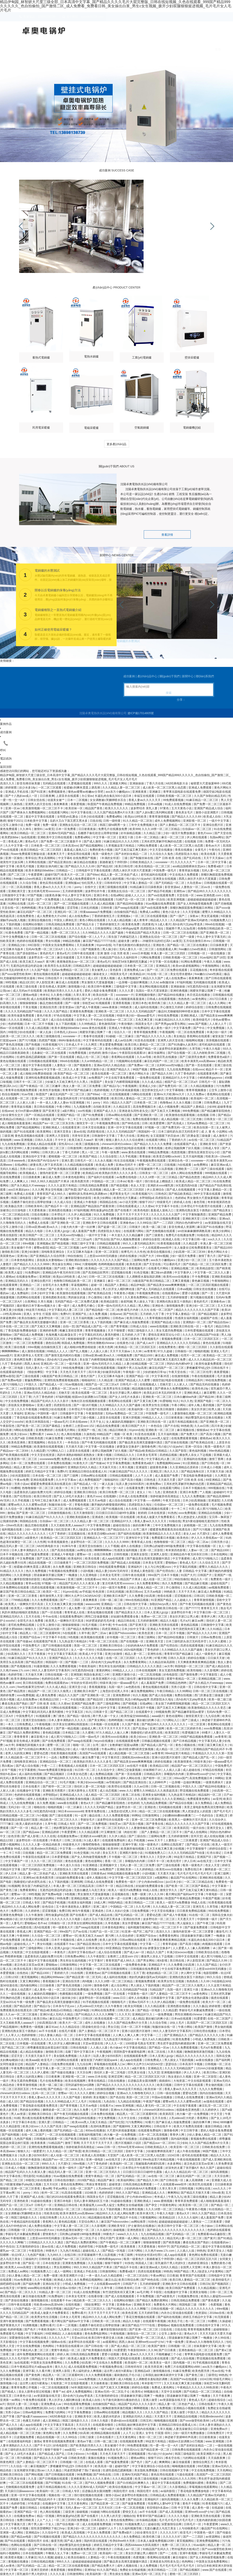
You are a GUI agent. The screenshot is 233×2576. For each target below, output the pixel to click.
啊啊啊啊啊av (11, 1351)
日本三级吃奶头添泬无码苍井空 (179, 1131)
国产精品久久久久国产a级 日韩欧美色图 (60, 2458)
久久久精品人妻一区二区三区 (121, 787)
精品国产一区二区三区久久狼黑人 (50, 1691)
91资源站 (154, 1799)
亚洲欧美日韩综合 (86, 1492)
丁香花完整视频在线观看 (139, 2317)
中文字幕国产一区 (17, 1861)
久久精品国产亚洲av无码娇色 (189, 920)
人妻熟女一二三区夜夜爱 (182, 1840)
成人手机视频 (137, 1840)
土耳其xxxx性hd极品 (70, 1235)
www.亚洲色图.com (209, 895)
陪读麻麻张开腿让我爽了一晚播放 (143, 2395)
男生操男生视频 (133, 2209)
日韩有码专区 (113, 883)
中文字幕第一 (221, 1886)
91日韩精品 (57, 1799)
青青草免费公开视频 (24, 2387)
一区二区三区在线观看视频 (150, 916)
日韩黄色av (98, 1873)
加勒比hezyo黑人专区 (163, 1604)
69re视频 (29, 1243)
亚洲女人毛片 (220, 1351)
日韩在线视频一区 (57, 1674)
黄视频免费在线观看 (203, 2138)
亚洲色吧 (124, 1707)
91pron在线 (103, 945)
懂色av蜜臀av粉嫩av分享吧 (86, 791)
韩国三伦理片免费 (103, 2138)
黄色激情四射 (108, 1023)
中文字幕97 (96, 1960)
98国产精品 (73, 1438)
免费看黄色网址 (169, 1935)
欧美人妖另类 (109, 1939)
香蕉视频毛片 (137, 1268)
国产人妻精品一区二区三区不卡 (180, 824)
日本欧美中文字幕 (36, 820)
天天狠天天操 (216, 1471)
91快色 (152, 2221)
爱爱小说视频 (191, 1293)
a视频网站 (162, 1877)
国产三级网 (71, 1475)
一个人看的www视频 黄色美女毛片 (99, 2449)
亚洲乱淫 (156, 1471)
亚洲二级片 (101, 1906)
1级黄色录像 (52, 895)
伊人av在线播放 (21, 1898)
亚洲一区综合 (194, 1446)
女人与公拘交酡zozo (158, 1566)
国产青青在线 (155, 1823)
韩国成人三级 (144, 2263)
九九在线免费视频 (179, 1069)
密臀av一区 (65, 2093)
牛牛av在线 (50, 1616)
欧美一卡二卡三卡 (68, 1488)
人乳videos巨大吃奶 (90, 2006)
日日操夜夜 (47, 1985)
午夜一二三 (49, 1765)
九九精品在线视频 (129, 2101)
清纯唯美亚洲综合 (53, 1251)
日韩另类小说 (220, 1542)
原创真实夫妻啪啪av (50, 1260)
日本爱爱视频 (60, 1857)
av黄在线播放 (205, 2060)
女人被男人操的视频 (111, 878)
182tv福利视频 (133, 1649)
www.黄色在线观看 (94, 1028)
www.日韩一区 (106, 2147)
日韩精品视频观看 (109, 1243)
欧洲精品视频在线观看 (106, 2433)
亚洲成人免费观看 (200, 787)
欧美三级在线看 (27, 986)
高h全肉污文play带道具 (187, 924)
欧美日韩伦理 (124, 866)
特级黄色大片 (72, 1844)
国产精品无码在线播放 (205, 1384)
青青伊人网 (208, 1616)
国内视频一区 (182, 2362)
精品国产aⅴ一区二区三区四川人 (192, 1765)
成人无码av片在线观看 (28, 990)
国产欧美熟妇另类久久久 (36, 1239)
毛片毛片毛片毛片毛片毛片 (195, 1873)
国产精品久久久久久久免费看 (153, 1144)
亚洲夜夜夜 (140, 791)
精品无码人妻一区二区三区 (18, 1546)
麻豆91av (52, 2026)
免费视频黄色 (57, 791)
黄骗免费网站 (33, 1380)
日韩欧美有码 (34, 1206)
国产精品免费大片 (103, 2565)
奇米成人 (160, 2196)
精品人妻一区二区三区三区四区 (124, 1189)
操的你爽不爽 (142, 1525)
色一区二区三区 (195, 2321)
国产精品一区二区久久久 (21, 2292)
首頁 (61, 49)
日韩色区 (161, 1193)
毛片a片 (185, 1620)
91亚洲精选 (90, 1865)
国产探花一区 (32, 2263)
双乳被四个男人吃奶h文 (171, 2263)
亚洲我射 (45, 1276)
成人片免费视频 (66, 2246)
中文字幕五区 (75, 1711)
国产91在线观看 (24, 1131)
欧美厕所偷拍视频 (133, 1848)
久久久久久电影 (178, 2516)
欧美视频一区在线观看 (121, 1517)
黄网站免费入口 (66, 2379)
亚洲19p (22, 1256)
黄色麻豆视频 (201, 1280)
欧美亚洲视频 (176, 899)
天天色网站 (224, 2470)
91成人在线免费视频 (178, 804)
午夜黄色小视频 (124, 1293)
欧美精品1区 (167, 2217)
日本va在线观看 (182, 2018)
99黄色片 (109, 2234)
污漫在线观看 (185, 2474)
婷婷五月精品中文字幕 (40, 1471)
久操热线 (17, 804)
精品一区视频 (46, 2516)
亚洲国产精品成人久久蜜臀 (133, 1380)
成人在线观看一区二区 (15, 1098)
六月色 (17, 1392)
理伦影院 (29, 2176)
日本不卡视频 (170, 1575)
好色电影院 (171, 1674)
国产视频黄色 (91, 949)
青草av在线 (33, 1583)
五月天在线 (33, 1616)
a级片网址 (69, 1110)
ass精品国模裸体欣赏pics (189, 866)
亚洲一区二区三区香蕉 (75, 1322)
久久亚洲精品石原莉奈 (184, 1467)
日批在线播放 (40, 1214)
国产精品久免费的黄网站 (83, 1629)
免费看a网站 (114, 816)
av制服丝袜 (167, 982)
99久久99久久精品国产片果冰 (50, 1181)
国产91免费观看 (93, 1115)
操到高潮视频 (219, 2172)
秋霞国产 (96, 1081)
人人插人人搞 (186, 2250)
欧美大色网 (106, 1347)
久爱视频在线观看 (80, 783)
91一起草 (81, 1815)
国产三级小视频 (84, 1417)
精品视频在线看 (142, 1388)
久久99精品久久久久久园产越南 (103, 932)
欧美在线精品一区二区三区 (153, 866)
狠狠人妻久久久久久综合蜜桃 (125, 1139)
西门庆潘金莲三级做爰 (196, 1135)
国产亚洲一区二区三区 (31, 1513)
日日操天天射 (216, 1658)
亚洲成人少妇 (148, 1086)
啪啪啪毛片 (119, 2002)
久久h (144, 1309)
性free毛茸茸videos (130, 2147)
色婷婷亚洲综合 (198, 2263)
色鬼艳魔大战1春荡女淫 (61, 1334)
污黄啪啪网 (89, 1264)
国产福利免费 (32, 2283)
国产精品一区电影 (149, 2010)
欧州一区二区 (50, 2192)
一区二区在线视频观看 (116, 1094)
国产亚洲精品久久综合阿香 (48, 1256)
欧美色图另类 (81, 1181)
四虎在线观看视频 (43, 1587)
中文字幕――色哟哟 (147, 1500)
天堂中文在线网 (171, 2391)
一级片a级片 (107, 2429)
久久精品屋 (106, 1380)
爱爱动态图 (41, 1753)
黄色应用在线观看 (79, 853)
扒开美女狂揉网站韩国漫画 (71, 1724)
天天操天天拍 (108, 1467)
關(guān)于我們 (143, 49)
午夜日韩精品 (166, 1691)
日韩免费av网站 (75, 1956)
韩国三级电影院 (21, 1198)
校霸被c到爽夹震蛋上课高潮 (82, 787)
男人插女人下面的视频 (145, 1985)
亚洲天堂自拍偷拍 (91, 1546)
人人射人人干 (218, 1023)
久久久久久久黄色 (99, 2478)
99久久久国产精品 (128, 2192)
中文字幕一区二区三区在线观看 (88, 1218)
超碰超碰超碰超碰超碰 (202, 899)
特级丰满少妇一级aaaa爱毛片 (136, 1015)
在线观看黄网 (9, 1285)
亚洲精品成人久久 (72, 1794)
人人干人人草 (144, 1475)
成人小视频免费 (168, 1106)
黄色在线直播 (212, 1343)
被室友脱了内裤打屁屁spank (99, 2060)
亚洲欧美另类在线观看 (164, 1624)
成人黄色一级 (43, 1989)
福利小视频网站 (10, 2553)
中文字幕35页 (160, 1376)
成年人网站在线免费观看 (187, 1173)
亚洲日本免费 (189, 1492)
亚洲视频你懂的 (145, 994)
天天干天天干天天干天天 (133, 1214)
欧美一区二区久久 (69, 1289)
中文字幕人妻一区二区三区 (54, 2068)
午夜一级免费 (111, 1152)
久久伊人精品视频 (80, 1214)
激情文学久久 (169, 1890)
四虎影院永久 (164, 1198)
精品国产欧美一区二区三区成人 (146, 2337)
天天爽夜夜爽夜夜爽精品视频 (196, 1662)
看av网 (47, 2188)
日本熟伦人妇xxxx (66, 1032)
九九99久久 (55, 2254)
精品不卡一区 (215, 1069)
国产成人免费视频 (86, 1869)
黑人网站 (144, 1305)
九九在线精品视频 (153, 2234)
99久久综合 (214, 1977)
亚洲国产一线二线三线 (116, 1119)
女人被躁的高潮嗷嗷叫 (121, 1421)
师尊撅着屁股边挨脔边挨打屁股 (131, 1218)
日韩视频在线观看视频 (43, 1061)
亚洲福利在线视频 (195, 1459)
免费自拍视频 (183, 1695)
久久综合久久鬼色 (162, 853)
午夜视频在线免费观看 (63, 1571)
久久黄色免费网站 (137, 1297)
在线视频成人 (149, 1384)
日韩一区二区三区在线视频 (181, 932)
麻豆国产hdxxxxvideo (123, 1633)
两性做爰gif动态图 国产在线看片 (111, 1210)
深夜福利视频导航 (90, 2134)
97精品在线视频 (213, 1769)
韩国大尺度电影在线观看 (124, 2358)
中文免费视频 (216, 1028)
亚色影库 (116, 970)
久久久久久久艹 (185, 862)
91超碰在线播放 (41, 2201)
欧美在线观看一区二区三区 (109, 1073)
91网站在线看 (17, 903)
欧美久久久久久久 (117, 808)
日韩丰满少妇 (95, 1948)
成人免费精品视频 (102, 1774)
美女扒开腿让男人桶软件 (126, 1392)
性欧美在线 (51, 2213)
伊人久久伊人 (193, 2072)
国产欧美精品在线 (100, 1293)
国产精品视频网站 (92, 845)
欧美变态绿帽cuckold (167, 1156)
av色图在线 (133, 1687)
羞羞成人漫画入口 (76, 849)
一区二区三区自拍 (137, 2275)
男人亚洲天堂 (93, 1459)
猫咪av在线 (59, 2341)
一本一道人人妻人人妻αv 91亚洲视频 (61, 1102)
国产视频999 (121, 2126)
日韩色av (118, 1318)
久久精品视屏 (107, 2379)
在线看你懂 (96, 2296)
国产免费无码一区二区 (174, 1086)
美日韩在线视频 (44, 1106)
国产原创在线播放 (17, 2300)
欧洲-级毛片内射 (128, 1309)
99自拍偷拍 (74, 1256)
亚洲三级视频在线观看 (113, 887)
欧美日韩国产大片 (134, 1425)
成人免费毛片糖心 (84, 1305)
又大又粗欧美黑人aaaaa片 (68, 1525)
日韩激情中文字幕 (14, 895)
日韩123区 (12, 1977)
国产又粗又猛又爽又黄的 (131, 849)
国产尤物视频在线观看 (161, 1231)
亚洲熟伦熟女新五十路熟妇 (194, 1210)
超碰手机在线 (14, 2408)
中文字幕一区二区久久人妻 (62, 1069)
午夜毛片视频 (20, 2528)
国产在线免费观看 (54, 1740)
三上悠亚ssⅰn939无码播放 (101, 1256)
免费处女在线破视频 (130, 2205)
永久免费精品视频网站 (89, 2279)
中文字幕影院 (209, 1674)
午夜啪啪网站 (211, 965)
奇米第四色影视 (176, 1550)
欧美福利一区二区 (203, 1098)
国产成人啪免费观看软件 (79, 878)
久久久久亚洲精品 (20, 1019)
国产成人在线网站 (196, 1832)
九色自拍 (109, 2101)
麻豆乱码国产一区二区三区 (35, 912)
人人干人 (100, 936)
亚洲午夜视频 (188, 2553)
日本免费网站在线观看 (15, 1587)
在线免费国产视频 (85, 858)
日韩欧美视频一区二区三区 (174, 795)
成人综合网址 (120, 1985)
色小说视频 (84, 2499)
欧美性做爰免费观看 (21, 1015)
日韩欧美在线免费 (214, 2147)
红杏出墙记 (214, 1852)
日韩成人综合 (139, 1326)
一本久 (10, 1724)
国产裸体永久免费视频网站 (29, 812)
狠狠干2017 (147, 1202)
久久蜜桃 (88, 1732)
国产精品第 (135, 2499)
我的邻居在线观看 (96, 2540)
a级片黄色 (139, 2068)
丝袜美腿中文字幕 (206, 2346)
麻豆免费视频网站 (143, 1691)
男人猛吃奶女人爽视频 (87, 2370)
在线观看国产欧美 (45, 1641)
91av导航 (27, 1094)
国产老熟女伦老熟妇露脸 (193, 1997)
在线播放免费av (27, 1276)
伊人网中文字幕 (191, 1973)
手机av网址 (60, 2188)
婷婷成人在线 (183, 1202)
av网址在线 (85, 1550)
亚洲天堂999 (13, 1148)
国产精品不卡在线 (126, 2217)
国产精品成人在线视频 (126, 1562)
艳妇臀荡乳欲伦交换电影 (75, 2545)
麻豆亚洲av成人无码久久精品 (159, 2267)
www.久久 (53, 1434)
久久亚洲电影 (23, 1575)
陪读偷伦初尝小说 (94, 2026)
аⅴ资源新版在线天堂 (218, 1222)
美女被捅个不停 (21, 1247)
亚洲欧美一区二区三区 (110, 1011)
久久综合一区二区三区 (76, 1678)
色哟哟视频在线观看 (111, 1264)
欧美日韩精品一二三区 (140, 1902)
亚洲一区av (13, 808)
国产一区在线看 (52, 1612)
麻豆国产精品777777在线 (100, 941)
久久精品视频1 (208, 2288)
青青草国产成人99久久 (52, 1193)
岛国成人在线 (92, 1289)
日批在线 (95, 820)
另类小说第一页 (181, 1687)
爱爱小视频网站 (10, 1844)
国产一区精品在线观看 (40, 1115)
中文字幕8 (64, 858)
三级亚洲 (7, 1135)
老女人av (189, 1533)
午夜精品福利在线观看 (26, 2221)
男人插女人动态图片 (19, 1989)
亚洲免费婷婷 (44, 1430)
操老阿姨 (126, 1301)
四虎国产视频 (48, 1040)
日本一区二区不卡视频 (39, 1023)
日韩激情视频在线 (60, 1513)
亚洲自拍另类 (49, 1007)
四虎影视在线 (71, 999)
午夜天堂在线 (177, 1372)
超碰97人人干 (108, 2528)
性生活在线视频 (124, 1160)
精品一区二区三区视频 (65, 1247)
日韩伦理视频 (53, 2308)
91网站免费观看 (191, 961)
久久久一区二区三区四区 (47, 1861)
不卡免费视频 (201, 1276)
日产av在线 (80, 1931)
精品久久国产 (156, 1952)
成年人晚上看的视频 (201, 1405)
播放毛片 (222, 1931)
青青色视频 (155, 1148)
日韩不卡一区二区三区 (28, 1081)
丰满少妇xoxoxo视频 (91, 1782)
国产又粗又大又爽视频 (166, 1110)
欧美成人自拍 (212, 816)
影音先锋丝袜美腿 (29, 783)
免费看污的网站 (70, 1757)
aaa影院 (69, 2449)
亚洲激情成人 (43, 2267)
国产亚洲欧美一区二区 (215, 932)
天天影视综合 (9, 2341)
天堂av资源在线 (93, 2043)
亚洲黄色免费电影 (12, 1915)
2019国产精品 (86, 2180)
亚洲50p (39, 1359)
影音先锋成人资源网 (53, 986)
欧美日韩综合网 (129, 2279)
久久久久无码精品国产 (142, 1011)
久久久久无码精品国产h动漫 (24, 1011)
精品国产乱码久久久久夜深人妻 (80, 1583)
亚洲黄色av (92, 1973)
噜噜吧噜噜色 (92, 1844)
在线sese (8, 1110)
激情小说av (109, 1052)
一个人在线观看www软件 (155, 1247)
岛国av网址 (217, 837)
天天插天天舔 (75, 1446)
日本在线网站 (219, 1554)
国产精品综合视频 (181, 1803)
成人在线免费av (79, 916)
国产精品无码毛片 (57, 1649)
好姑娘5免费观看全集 (125, 1616)
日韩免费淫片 (216, 2433)
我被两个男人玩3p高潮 (181, 928)
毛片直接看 (224, 1376)
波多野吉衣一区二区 (41, 957)
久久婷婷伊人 (211, 2109)
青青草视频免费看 (146, 1032)
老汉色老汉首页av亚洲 (29, 1964)
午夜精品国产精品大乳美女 (143, 932)
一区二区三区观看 (50, 787)
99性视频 (11, 982)
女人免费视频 (149, 2565)
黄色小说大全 (171, 912)
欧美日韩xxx (134, 1591)
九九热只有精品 (70, 2250)
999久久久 (101, 783)
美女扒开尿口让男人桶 (184, 1616)
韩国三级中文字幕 (83, 1243)
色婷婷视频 (15, 1023)
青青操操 (145, 1156)
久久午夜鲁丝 (114, 2006)
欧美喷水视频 (14, 2557)
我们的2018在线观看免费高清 (53, 1968)
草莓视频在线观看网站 (204, 2487)
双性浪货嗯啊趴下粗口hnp (48, 2528)
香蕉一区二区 (114, 1861)
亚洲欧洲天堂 (17, 891)
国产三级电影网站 (109, 1703)
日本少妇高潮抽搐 (195, 1500)
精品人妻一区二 (135, 1653)
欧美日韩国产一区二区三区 (37, 1235)
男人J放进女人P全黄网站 (89, 1529)
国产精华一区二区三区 (158, 1778)
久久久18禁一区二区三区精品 (161, 829)
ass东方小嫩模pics (118, 791)
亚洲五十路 (126, 837)
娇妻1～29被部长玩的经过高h (151, 941)
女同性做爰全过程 (12, 2064)
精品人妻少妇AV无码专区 (112, 1571)
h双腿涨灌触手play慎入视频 (23, 2184)
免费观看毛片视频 (12, 2333)
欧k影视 (162, 1960)
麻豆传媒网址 (157, 1052)
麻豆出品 (55, 2018)
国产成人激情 (93, 841)
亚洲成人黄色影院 (143, 1571)
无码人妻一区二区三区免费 (137, 1865)
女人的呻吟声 (158, 1782)
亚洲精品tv (33, 2532)
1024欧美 (23, 999)
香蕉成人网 (15, 841)
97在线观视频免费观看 (95, 1098)
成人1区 (93, 978)
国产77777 (192, 1608)
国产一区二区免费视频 (93, 1823)
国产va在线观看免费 (161, 895)
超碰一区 (97, 1285)
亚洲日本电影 (63, 2201)
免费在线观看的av (57, 1682)
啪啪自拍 (40, 1807)
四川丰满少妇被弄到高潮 (104, 1372)
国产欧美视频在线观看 (63, 1168)
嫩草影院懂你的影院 (78, 1198)
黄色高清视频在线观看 (30, 1135)
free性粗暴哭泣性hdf (31, 1687)
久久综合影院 (109, 1156)
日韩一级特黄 (112, 820)
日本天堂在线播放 (94, 1127)
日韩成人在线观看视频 (162, 999)
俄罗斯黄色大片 (10, 2325)
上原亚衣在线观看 (68, 795)
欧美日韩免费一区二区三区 (117, 1492)
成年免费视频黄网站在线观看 (36, 2354)
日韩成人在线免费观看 (99, 1881)
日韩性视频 (121, 1554)
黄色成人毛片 (188, 1562)
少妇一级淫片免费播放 (39, 1529)
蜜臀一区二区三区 (150, 1164)
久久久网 (38, 1189)
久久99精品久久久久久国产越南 (120, 1405)
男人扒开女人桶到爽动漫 (118, 1289)
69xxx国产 (181, 1778)
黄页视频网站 (37, 1442)
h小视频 (42, 1815)
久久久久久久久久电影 (89, 1658)
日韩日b (205, 2283)
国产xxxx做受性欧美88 (17, 974)
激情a (11, 1513)
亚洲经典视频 (179, 990)
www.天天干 (156, 1840)
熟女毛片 (226, 1608)
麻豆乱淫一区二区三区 (214, 2105)
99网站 (35, 1152)
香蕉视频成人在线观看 (73, 1765)
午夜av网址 (109, 1749)
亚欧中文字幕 (135, 2151)
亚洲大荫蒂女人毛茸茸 (29, 1355)
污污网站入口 (55, 1450)
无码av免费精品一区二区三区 (70, 970)
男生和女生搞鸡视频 (112, 1666)
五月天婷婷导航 (149, 2312)
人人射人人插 (26, 1102)
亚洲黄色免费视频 (82, 1011)
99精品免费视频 (135, 804)
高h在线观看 (42, 1927)
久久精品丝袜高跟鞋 (162, 1662)
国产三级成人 (191, 1720)
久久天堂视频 (191, 912)
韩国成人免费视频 (73, 1343)
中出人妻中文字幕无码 (77, 895)
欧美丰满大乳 (146, 2213)
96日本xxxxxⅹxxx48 (71, 1811)
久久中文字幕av (66, 1479)
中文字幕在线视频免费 (35, 2341)
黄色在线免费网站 (73, 2184)
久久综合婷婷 (125, 1935)
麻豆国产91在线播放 (210, 1227)
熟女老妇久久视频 (180, 2076)
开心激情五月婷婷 (172, 1007)
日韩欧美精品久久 (142, 862)
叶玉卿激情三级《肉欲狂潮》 (120, 1832)
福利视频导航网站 (140, 1927)
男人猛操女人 (186, 1923)
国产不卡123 (42, 2445)
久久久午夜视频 (27, 1409)
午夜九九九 (175, 2196)
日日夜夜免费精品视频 (192, 1910)
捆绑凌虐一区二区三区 (57, 2109)
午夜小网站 (64, 1106)
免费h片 (65, 1314)
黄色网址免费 (52, 2433)
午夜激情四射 (95, 1413)
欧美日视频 (164, 2084)
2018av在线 (217, 2312)
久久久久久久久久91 (73, 2217)
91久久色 (187, 1401)
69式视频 (204, 2466)
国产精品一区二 (221, 2205)
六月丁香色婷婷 (185, 1073)
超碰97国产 (52, 874)
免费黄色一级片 (221, 1579)
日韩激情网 (75, 1148)
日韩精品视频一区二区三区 (18, 1815)
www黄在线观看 (68, 1803)
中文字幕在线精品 (135, 2047)
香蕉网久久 (50, 2221)
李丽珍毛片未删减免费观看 (197, 2010)
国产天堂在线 (223, 833)
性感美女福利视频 (187, 1318)
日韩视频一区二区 (180, 2346)
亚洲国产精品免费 (220, 1214)
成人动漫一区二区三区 (158, 1579)
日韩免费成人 (213, 1102)
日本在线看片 (32, 1786)
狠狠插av (203, 1430)
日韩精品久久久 (124, 1454)
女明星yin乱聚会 (68, 816)
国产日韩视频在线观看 (57, 1645)
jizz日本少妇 (174, 1881)
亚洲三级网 (75, 1579)
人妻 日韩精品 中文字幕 (192, 1571)
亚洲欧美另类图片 (55, 1790)
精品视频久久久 (132, 2412)
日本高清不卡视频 (143, 1707)
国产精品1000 (223, 1247)
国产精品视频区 (208, 1314)
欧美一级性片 (114, 1297)
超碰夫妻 (124, 941)
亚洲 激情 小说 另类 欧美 (113, 953)
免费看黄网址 (29, 1890)
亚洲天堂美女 (63, 1131)
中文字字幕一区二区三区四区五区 (131, 1877)
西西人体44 (31, 1363)
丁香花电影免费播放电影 (21, 1330)
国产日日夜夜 (168, 2350)
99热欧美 (126, 1007)
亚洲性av (179, 891)
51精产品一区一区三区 (131, 899)
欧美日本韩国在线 (38, 1421)
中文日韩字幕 (190, 2130)
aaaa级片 (6, 1355)
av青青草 (150, 1351)
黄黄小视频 (104, 1454)
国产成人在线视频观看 (181, 1189)
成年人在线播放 (131, 1546)
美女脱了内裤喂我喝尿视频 (122, 1081)
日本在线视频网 (146, 1670)
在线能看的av (171, 1293)
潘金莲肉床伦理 (67, 1098)
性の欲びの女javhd (138, 878)
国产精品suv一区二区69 (159, 2143)
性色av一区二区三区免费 (109, 2499)
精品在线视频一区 (40, 1562)
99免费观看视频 (173, 800)
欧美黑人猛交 (14, 1272)
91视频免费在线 (188, 2296)
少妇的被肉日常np (155, 1372)
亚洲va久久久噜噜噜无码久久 (136, 2093)
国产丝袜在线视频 (177, 1442)
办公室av (87, 795)
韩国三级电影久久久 (141, 1330)
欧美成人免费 (105, 1164)
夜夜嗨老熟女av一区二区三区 (76, 961)
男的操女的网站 (44, 1898)
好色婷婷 (94, 1052)
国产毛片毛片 (223, 1811)
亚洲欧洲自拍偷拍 (77, 1260)
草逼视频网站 (80, 1285)
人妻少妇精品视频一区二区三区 (45, 1148)
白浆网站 (30, 1301)
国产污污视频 (28, 1040)
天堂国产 (113, 2155)
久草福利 (17, 1413)
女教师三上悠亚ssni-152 (79, 1425)
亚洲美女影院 (140, 1554)
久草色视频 (112, 1923)
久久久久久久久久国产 (166, 1214)
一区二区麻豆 (125, 1036)
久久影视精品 (178, 2487)
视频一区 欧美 (123, 1434)
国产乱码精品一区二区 (130, 1915)
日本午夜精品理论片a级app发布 (32, 2366)
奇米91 (44, 994)
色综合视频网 (11, 1094)
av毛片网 (143, 2292)
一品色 (53, 1757)
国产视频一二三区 (77, 1662)
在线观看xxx (92, 1579)
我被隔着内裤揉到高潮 (150, 2163)
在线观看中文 (145, 1711)
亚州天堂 (196, 1836)
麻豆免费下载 (91, 1757)
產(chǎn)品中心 (111, 49)
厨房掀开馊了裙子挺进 (19, 899)
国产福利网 (223, 2060)
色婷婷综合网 (50, 1678)
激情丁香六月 (207, 1256)
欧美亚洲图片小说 (105, 1678)
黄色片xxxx (205, 833)
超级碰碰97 (58, 1467)
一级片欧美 (74, 1363)
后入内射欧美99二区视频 (209, 1052)
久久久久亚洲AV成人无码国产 (88, 2487)
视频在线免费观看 (183, 2325)
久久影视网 (212, 1670)
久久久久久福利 (188, 2217)
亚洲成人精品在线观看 (42, 1144)
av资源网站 (103, 1318)
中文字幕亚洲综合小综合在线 (151, 2466)
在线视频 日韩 (194, 841)
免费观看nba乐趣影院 (212, 2234)
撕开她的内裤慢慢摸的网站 (109, 1504)
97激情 (21, 2288)
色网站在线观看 (21, 2545)
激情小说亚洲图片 (207, 812)
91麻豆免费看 (63, 1417)
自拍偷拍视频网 (105, 2089)
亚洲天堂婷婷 (40, 2569)
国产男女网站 (146, 1960)
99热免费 (63, 1898)
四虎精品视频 (169, 1454)
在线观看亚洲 (71, 1127)
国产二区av (99, 1633)
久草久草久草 (82, 994)
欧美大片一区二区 (73, 874)
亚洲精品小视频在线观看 (189, 2408)
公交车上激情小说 (12, 824)
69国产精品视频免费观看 (196, 1736)
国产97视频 (52, 2482)
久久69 (205, 1981)
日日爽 (197, 1102)
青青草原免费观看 (187, 2201)
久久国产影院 (178, 1450)
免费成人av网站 (150, 912)
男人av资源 (19, 2114)
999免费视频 (191, 1110)
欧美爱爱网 (157, 1123)
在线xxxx (198, 1069)
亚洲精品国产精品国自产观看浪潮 (93, 1206)
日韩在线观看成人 (128, 1206)
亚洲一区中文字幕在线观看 (125, 1127)
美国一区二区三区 (86, 1645)
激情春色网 (149, 1446)
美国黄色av (8, 1256)
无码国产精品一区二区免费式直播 (77, 1301)
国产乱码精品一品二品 (69, 2130)
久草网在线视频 (36, 862)
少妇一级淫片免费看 (183, 1256)
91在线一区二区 (157, 974)
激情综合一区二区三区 (142, 2333)
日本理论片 (59, 1214)
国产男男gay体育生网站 (171, 1023)
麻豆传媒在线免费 (35, 2296)
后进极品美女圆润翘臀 (142, 2080)
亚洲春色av (127, 1222)
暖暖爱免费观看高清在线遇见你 (51, 1484)
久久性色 (140, 1251)
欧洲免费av (154, 1484)
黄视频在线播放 (18, 2561)
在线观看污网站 (59, 812)
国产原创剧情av (27, 953)
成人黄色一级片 (161, 1028)
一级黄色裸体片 (213, 1782)
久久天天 (124, 2014)
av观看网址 (109, 2341)
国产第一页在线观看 (61, 1057)
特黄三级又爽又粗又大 (131, 1359)
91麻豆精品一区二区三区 (202, 800)
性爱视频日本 (191, 1732)
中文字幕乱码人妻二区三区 (66, 1309)
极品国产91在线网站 (184, 1877)
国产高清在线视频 (63, 1550)
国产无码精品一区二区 (170, 883)
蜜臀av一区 (84, 1554)
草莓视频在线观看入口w (110, 2064)
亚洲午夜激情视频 (12, 2321)
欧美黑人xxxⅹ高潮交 (18, 2267)
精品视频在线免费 (100, 2217)
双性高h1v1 (66, 1144)
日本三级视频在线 (89, 2408)
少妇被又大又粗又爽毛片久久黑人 (67, 1081)
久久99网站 (183, 1691)
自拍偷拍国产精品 (126, 912)
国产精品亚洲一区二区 (155, 2449)
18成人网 (100, 1902)
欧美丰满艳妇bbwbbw (40, 870)
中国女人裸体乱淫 (66, 920)
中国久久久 (190, 1786)
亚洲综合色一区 (178, 1160)
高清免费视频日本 (145, 1106)
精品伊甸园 (138, 1285)
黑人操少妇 (110, 949)
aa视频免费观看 (219, 1587)
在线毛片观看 (68, 2031)
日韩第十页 (101, 1711)
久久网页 (91, 1044)
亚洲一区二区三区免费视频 (149, 1819)
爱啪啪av (171, 1562)
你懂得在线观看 (110, 1168)
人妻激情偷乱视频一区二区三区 (192, 1413)
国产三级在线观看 (213, 1168)
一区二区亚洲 (197, 1724)
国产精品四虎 (23, 2006)
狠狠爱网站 (75, 2569)
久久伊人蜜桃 (218, 1641)
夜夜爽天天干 (56, 853)
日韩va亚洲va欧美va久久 (42, 1227)
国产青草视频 (119, 1326)
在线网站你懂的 (33, 924)
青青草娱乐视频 (189, 870)
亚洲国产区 (204, 1857)
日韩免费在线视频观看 (99, 899)
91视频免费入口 (221, 920)
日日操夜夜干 (63, 1562)
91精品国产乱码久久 (156, 2549)
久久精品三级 (152, 833)
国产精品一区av (159, 2047)
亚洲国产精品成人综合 (209, 808)
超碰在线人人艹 (24, 1944)
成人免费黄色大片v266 (52, 916)
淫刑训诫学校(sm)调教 (80, 2084)
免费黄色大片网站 (166, 2304)
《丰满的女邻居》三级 (113, 858)
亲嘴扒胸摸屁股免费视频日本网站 (192, 907)
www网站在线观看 (40, 2288)
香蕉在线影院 (9, 1235)
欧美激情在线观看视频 (181, 1115)
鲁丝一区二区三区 (151, 2437)
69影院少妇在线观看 (21, 1032)
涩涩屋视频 (49, 1910)
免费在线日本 (194, 1869)
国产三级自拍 (137, 1836)
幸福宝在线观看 (144, 795)
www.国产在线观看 (214, 2569)
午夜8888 (23, 1935)
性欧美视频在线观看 (64, 1753)
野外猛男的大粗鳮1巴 (186, 2549)
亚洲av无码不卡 (126, 1164)
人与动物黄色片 (189, 2528)
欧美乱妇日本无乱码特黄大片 (163, 1392)
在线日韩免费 (103, 1554)
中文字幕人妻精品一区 (139, 883)
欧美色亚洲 (134, 1264)
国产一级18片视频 (85, 1405)
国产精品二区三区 (122, 1711)
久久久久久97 (169, 2532)
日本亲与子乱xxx (64, 2006)
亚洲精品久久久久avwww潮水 (118, 1247)
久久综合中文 (107, 1769)
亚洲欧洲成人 (190, 1015)
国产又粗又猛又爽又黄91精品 (199, 1890)
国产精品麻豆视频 (197, 1583)
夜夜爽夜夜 (61, 804)
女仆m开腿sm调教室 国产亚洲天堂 (38, 1110)
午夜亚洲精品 (23, 2018)
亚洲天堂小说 (78, 1687)
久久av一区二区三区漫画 (21, 2014)
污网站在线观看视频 (64, 1707)
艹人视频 (205, 1492)
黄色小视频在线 (185, 1745)
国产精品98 (207, 1396)
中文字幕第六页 (15, 2524)
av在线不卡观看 (137, 1765)
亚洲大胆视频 (132, 1417)
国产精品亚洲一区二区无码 (84, 1977)
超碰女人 (60, 2557)
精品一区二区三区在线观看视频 (160, 1811)
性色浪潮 (99, 1591)
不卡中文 (61, 1139)
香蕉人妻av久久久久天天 (144, 800)
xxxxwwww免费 (50, 1459)
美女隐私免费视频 (66, 2055)
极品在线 (95, 1815)
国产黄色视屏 (211, 2300)
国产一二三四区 (163, 1222)
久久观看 (140, 1799)
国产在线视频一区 (132, 1641)
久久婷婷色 (32, 1910)
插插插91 (183, 1409)
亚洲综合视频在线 (40, 920)
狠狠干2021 (15, 820)
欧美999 (134, 829)
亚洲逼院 (142, 1467)
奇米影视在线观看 (221, 970)
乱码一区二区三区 (40, 903)
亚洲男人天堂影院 (58, 1135)
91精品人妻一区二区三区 (55, 2292)
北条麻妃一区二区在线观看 (49, 1052)
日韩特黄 (107, 907)
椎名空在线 (173, 2458)
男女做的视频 (223, 2026)
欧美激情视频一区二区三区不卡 (43, 808)
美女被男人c (99, 970)
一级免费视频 (94, 1993)
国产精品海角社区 (193, 1471)
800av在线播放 (95, 2130)
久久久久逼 (57, 2574)
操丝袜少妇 (69, 1997)
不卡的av (96, 1019)
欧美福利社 (75, 1558)
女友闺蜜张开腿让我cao (29, 2470)
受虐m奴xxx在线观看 (125, 2420)
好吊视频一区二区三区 (122, 1637)
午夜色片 (56, 1840)
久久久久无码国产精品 (99, 1807)
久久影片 (85, 2055)
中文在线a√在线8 (65, 2288)
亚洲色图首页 (136, 2230)
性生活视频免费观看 (167, 1218)
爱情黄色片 (50, 2234)
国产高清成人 (176, 1123)
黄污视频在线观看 (202, 1297)
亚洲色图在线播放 (177, 1098)
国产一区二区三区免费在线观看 (167, 970)
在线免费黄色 (26, 916)
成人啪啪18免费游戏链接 (36, 1073)
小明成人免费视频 (204, 2039)
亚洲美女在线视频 (165, 878)
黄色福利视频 (198, 1450)
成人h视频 (124, 2379)
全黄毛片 (201, 849)
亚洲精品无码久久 (17, 1280)
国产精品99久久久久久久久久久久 (210, 891)
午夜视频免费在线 (108, 1123)
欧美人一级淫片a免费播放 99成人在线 (133, 1890)
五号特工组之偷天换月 (46, 1500)
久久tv (154, 982)
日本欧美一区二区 (146, 1102)
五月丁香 (25, 1396)
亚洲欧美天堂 (155, 1641)
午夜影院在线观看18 (132, 1052)
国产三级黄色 (155, 1235)
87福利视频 (184, 982)
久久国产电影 (40, 970)
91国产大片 (147, 1256)
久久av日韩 (202, 1425)
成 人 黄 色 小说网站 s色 (217, 1131)
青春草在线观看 (93, 1036)
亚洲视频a (124, 916)
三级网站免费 (140, 1260)
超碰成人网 (89, 1728)
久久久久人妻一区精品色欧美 (42, 1844)
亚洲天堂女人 (216, 1828)
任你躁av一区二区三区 (197, 829)
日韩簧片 (135, 1227)
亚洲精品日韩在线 (66, 2205)
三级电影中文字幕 (125, 986)
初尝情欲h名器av (158, 2507)
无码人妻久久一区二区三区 (137, 949)
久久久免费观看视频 (45, 1600)
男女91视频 (53, 941)
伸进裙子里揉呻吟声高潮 (181, 2437)
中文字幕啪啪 (175, 1090)
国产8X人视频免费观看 (126, 1239)
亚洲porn (37, 1069)
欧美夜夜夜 (39, 2143)
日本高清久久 (100, 2520)
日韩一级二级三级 (112, 1600)
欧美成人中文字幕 (75, 1077)
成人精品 (138, 2018)
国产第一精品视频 (37, 932)
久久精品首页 (122, 1106)
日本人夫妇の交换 (118, 1910)
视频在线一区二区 (60, 2495)
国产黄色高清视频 (12, 1044)
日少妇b (182, 2143)
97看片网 (160, 1658)
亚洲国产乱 (80, 1314)
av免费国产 (96, 1077)
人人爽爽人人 (20, 1181)
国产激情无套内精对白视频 (63, 1355)
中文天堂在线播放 (161, 849)
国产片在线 (172, 1425)
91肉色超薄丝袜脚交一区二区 (75, 2230)
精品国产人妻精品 (193, 1106)
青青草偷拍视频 (18, 1069)
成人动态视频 (109, 1790)
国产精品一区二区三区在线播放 (188, 945)
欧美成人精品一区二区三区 (194, 1181)
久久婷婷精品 (145, 1869)
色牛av (42, 1923)
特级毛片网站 (222, 2379)
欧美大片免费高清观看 (189, 2126)
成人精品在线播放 (32, 2051)
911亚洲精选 (191, 1463)
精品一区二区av (199, 1542)
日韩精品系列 (82, 965)
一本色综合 (155, 1425)
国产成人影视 (30, 1836)
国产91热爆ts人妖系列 (183, 1044)
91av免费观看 (23, 2279)
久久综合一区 (14, 1508)
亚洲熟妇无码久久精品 (83, 1467)
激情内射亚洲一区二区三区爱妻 (60, 1173)
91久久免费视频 (104, 1214)
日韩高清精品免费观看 (60, 924)
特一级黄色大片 (63, 1927)
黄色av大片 (213, 845)
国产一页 (208, 1293)
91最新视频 (41, 1666)
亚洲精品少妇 (17, 945)
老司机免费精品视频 (21, 1624)
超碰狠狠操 (221, 2329)
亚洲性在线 (155, 1653)
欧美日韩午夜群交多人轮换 (106, 2337)
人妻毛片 (17, 1923)
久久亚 (33, 2478)
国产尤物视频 (223, 903)
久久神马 (26, 829)
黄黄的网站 (103, 1670)
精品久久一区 (200, 1579)
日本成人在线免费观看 (134, 1496)
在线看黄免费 (135, 1488)
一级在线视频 (17, 1993)
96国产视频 (140, 1069)
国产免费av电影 (12, 1380)
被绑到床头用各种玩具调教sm (88, 1193)
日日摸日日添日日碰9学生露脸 (116, 1513)
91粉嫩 (130, 1720)
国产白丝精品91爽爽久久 (34, 1749)
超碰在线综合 (122, 1525)
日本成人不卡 (75, 1044)
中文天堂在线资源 (43, 1454)
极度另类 (57, 2540)
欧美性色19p (200, 1388)
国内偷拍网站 (29, 1985)
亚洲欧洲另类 (53, 878)
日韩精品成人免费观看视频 (168, 2495)
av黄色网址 (200, 999)
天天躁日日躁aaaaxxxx (20, 2491)
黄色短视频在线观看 (46, 974)
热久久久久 (171, 1471)
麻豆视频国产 (39, 2466)
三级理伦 (211, 2375)
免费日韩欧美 (26, 2520)
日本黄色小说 (23, 2395)
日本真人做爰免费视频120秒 (156, 2540)
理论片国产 (107, 2238)
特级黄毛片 (164, 1202)
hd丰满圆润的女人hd (85, 2387)
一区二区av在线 (91, 1388)
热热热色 (184, 999)
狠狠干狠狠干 (114, 2263)
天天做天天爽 (34, 1674)
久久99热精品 (87, 1023)
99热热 (16, 1649)
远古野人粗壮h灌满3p (118, 2370)
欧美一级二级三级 (155, 1227)
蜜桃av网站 (138, 2458)
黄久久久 (60, 2366)
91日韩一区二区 (85, 1769)
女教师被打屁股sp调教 (124, 1745)
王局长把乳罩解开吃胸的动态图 (162, 841)
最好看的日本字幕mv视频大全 (36, 1305)
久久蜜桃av (7, 1276)
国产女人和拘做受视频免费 (195, 903)
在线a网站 (117, 895)
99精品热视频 (72, 941)
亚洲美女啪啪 (199, 2292)
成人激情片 (220, 1135)
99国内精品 (116, 1902)
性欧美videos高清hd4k (49, 2304)
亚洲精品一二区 (30, 1285)
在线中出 (82, 1019)
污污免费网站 (134, 2122)
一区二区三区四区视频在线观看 (208, 1285)
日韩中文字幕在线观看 (189, 2084)
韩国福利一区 (147, 1131)
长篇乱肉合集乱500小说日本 (113, 795)
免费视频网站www (168, 1463)
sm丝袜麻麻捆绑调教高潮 (194, 1231)
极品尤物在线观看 (52, 1003)
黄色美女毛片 (185, 812)
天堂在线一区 (186, 895)
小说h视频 (87, 1571)
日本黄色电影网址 (74, 1177)
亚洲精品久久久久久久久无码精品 (179, 1343)
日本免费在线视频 (60, 1463)
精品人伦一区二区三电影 (93, 1057)
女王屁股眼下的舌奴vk (165, 1135)
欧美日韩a (41, 2018)
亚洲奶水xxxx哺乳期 (160, 1185)
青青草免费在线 (95, 1811)
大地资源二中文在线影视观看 (30, 1952)
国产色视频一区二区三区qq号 (73, 1239)
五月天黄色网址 (126, 2437)
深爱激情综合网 (19, 2337)
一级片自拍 (197, 1828)
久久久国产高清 (51, 2126)
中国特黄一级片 (48, 1413)
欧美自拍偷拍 (27, 1318)
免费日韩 (17, 1910)
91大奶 (96, 1852)
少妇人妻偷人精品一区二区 (146, 1587)
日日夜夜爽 (47, 795)
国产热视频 (33, 1044)
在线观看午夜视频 (155, 2321)
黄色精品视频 (190, 1624)
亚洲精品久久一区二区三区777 (57, 1048)
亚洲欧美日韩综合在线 (125, 2383)
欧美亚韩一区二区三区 (23, 1459)
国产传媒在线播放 (63, 2072)
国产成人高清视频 (90, 1189)
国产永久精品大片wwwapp (28, 1185)
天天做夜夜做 (99, 2383)
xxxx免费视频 (187, 1513)
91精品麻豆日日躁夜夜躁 (146, 887)
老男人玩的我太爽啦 (18, 1753)
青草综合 (31, 858)
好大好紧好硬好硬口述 (35, 1919)
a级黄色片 (32, 1537)
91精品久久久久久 (12, 1571)
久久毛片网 (145, 1658)
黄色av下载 (85, 2441)
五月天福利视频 (193, 1156)
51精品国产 (224, 1139)
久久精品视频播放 (202, 1086)
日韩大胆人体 (51, 1152)
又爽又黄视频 (181, 1280)
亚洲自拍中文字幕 (35, 1156)
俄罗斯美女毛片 (120, 1193)
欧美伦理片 (174, 1861)
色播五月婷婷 (32, 2420)
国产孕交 (151, 2205)
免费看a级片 (216, 866)
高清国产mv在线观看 (93, 1753)
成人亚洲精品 (52, 2420)
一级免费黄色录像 (135, 1964)
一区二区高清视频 (20, 887)
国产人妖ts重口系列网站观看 (155, 812)
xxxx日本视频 (140, 953)
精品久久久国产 (153, 978)
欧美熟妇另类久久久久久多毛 (63, 990)
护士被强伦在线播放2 (142, 2225)
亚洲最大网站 (119, 783)
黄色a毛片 (32, 841)
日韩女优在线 (37, 800)
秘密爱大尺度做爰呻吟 (206, 783)
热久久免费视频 (36, 1571)
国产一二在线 (169, 2553)
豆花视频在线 (199, 970)
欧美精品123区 (50, 1699)
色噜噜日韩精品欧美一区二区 (73, 1280)
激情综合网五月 (203, 2462)
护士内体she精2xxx (151, 1881)
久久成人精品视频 (103, 903)
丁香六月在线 (155, 783)
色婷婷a (180, 1198)
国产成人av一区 (134, 1952)
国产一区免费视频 (48, 899)
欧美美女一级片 (160, 2362)
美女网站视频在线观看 (154, 986)
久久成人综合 (63, 1202)
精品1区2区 (27, 982)
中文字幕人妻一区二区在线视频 (94, 1015)
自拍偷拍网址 (89, 1168)
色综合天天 (55, 1442)
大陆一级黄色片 (149, 1844)
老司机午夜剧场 (30, 2159)
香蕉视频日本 (52, 1981)
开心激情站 (95, 1297)
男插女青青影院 (96, 2184)
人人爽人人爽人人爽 (126, 2035)
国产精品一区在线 (199, 1844)
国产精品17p (112, 1086)
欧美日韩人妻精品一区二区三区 (145, 1044)
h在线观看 (185, 1164)
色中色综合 (7, 2246)
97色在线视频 (63, 1015)
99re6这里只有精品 (178, 1753)
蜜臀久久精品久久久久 (214, 1566)
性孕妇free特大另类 (123, 2540)
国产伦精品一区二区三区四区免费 (205, 1264)
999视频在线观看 (216, 1173)
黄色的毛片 (47, 953)
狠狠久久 (31, 1629)
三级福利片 (30, 2259)
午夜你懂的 (126, 1023)
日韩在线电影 (79, 2047)
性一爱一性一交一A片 (110, 1488)
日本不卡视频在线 (195, 1488)
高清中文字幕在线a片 (82, 1952)
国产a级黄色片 (166, 2296)
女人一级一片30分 (83, 1649)
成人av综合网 (124, 1040)
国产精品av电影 (21, 2536)
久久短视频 (95, 2263)
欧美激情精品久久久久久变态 (162, 1533)
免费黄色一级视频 (32, 2026)
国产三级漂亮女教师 (192, 1057)
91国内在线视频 (144, 2429)
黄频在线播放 (97, 2458)
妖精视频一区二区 (91, 1048)
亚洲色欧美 (170, 1492)
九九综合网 (91, 1119)
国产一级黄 (187, 936)
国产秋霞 (70, 1189)
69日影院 (34, 945)
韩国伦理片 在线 (124, 2491)
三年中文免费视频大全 (143, 824)
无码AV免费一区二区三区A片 (45, 949)
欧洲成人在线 (171, 1239)
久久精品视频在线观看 (79, 1164)
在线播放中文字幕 (29, 1790)
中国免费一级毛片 (165, 870)
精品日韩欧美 (118, 1430)
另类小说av (27, 1168)
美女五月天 (110, 1852)
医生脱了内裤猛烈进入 (123, 936)
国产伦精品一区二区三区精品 (203, 2391)
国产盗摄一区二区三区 (49, 1198)
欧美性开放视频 (50, 1090)
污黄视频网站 (148, 2217)
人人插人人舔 (172, 1769)
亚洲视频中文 (109, 1865)
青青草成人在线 (141, 1542)
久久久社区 (119, 1409)
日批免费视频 (140, 1910)
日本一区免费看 (66, 829)
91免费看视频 (78, 1052)
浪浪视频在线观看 (218, 1040)
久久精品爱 (190, 1243)
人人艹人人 (44, 2520)
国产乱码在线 (192, 858)
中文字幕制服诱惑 (195, 1214)
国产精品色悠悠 (190, 1177)
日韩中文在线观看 (187, 1956)
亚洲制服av (72, 883)
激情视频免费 (175, 1305)
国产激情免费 (189, 1674)
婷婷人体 (63, 2354)
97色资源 (34, 2503)
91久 (176, 1401)
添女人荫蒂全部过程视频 (34, 2391)
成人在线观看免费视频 (46, 999)
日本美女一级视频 (39, 1119)
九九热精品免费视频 (154, 1803)
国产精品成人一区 (52, 1384)
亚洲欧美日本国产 (115, 1595)
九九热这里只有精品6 (73, 1641)
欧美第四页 (173, 1732)
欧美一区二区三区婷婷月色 (184, 1728)
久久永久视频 (182, 1102)
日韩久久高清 (44, 1139)
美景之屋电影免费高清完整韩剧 (205, 1807)
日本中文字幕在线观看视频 (120, 1944)
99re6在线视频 (214, 924)
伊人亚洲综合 (156, 1189)
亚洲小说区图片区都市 (167, 1757)
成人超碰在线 (192, 1769)
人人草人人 (12, 2035)
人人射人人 (181, 1384)
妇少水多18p (28, 787)
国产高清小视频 (210, 1434)
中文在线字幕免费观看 (120, 1077)
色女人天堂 (138, 1185)
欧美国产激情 (204, 2026)
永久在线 (132, 1508)
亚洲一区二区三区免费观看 (215, 2043)
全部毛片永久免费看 (56, 1285)
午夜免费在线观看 (23, 2068)
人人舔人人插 (99, 1351)
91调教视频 (30, 2325)
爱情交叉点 (130, 2511)
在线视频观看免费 (128, 1740)
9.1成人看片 (163, 924)
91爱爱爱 (200, 2018)
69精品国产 (104, 1434)
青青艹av (59, 2391)
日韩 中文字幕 (180, 2507)
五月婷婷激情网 (72, 891)
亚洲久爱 (67, 1160)
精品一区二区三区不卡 (168, 1927)
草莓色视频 (82, 1504)
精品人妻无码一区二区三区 (32, 1467)
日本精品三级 (71, 1732)
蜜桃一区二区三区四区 (193, 1347)
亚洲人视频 (108, 978)
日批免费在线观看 (63, 2064)
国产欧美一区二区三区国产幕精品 (39, 1425)
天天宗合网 (84, 2072)
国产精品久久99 (162, 1073)
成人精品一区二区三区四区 (174, 1749)
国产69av (93, 874)
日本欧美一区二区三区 (46, 845)
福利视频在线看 (12, 1529)
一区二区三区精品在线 (15, 1214)
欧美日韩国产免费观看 (181, 2288)
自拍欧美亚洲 (102, 1106)
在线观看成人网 (167, 949)
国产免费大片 (190, 1434)
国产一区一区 (20, 1828)
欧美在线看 (208, 853)
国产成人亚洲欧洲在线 (217, 2159)
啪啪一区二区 (82, 1745)
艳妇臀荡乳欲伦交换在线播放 (204, 1417)
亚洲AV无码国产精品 (62, 833)
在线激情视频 (181, 1376)
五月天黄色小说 (182, 808)
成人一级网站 (16, 1799)
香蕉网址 (203, 2118)
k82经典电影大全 (177, 783)
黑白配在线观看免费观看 (38, 2118)
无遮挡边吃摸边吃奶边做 (26, 965)
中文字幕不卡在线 (167, 1206)
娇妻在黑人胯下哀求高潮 (46, 1164)
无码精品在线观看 (55, 783)
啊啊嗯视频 (141, 2408)
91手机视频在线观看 (96, 2002)
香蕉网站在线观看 (199, 1036)
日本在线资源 (157, 1513)
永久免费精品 (204, 1803)
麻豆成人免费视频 (167, 1355)
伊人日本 (190, 1861)
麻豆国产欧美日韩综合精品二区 (20, 1591)
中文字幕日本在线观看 (34, 1707)
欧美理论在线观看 (120, 1786)
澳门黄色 (59, 1716)
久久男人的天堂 (111, 2516)
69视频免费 (125, 1355)
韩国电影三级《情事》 (194, 2304)
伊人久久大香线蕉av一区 (207, 1537)
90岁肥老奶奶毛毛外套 (101, 1620)
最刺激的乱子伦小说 (127, 2375)
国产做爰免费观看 (38, 1554)
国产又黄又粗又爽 (146, 1401)
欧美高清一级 (104, 2466)
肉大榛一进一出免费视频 (193, 2114)
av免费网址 (201, 1164)
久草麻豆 (31, 2557)
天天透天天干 (186, 1919)
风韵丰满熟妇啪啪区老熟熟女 (76, 1454)
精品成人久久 (159, 920)
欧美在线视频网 (75, 2080)
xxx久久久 (215, 1239)
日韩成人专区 (211, 1148)
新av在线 (79, 1131)
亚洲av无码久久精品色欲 (110, 1065)
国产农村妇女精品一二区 (131, 853)
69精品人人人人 (57, 1351)
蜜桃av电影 (30, 994)
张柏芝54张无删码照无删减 (130, 961)
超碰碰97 (219, 1492)
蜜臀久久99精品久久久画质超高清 (156, 1790)
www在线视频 (159, 1326)
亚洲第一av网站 (10, 2400)
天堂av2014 (7, 2002)
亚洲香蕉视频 (122, 1003)
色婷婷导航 (15, 1674)
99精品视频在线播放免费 (123, 1873)
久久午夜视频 (43, 2279)
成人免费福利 (20, 1293)
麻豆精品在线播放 (86, 862)
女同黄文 (226, 2259)
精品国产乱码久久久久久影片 (50, 1401)
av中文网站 (89, 1247)
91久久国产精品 (107, 2569)
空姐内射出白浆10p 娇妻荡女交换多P (146, 1948)
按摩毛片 (127, 1251)
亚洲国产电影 (203, 1401)
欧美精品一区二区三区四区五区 (106, 1268)
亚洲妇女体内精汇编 (50, 866)
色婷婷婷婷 (106, 2192)
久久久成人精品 (152, 1081)
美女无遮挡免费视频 (169, 1330)
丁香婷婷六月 (178, 1139)
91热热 (172, 1513)
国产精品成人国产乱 (52, 2453)
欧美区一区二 (52, 1591)
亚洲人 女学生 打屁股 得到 (41, 1314)
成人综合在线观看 (63, 1019)
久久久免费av (196, 1094)
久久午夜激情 (35, 1915)
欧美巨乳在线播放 (166, 1057)
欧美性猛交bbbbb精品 (135, 1716)
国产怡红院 (131, 1314)
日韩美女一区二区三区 (218, 1119)
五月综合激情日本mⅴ (197, 941)
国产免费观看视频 (38, 2321)
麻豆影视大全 (40, 1736)
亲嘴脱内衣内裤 (174, 1774)
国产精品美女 (222, 1210)
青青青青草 (21, 1736)
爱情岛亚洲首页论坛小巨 (204, 1152)
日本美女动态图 (77, 1774)
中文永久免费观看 (99, 2532)
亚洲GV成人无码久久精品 (57, 2014)
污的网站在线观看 (67, 2060)
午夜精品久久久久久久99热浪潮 (198, 2387)
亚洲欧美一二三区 (187, 1168)
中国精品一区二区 (103, 1181)
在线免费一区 (66, 2408)
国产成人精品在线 (218, 1666)
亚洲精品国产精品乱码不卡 (39, 2499)
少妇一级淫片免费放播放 (179, 833)
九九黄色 (64, 2329)
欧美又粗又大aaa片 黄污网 (37, 961)
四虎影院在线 (63, 1405)
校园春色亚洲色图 (188, 2109)
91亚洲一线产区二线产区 (137, 1931)
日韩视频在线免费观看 (145, 1968)
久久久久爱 (126, 990)
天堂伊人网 (164, 1857)
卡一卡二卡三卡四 (183, 1508)
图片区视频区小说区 (128, 2143)
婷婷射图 (11, 787)
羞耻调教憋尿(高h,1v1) (40, 2408)
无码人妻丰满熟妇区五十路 (91, 2201)
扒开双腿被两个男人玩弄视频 (154, 1168)
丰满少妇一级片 (217, 1032)
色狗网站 (49, 2346)
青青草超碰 (170, 1944)
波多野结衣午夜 (95, 891)
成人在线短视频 (214, 1836)
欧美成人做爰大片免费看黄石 (156, 1517)
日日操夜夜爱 (219, 945)
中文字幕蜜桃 (181, 1558)
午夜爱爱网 (35, 874)
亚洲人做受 (44, 1405)
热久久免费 (81, 2109)
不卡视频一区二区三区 (123, 1857)
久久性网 (40, 1542)
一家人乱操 (44, 1032)
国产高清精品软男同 (95, 1272)
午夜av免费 (21, 1479)
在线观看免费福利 (72, 1616)
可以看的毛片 (172, 1264)
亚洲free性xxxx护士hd (201, 1774)
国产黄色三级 (9, 1890)
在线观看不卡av (65, 1944)
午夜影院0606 (137, 2350)
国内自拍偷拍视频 (212, 2093)
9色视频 (73, 1637)
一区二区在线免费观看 (190, 1032)
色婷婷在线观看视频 (30, 941)
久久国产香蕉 (131, 1724)
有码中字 (163, 2246)
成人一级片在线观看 (86, 1749)
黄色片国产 (88, 1376)
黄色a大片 (88, 1803)
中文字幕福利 (14, 1537)
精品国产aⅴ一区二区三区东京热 (54, 1123)
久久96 (137, 1351)
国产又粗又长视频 (100, 1608)
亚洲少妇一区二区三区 (192, 1260)
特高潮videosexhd (212, 2416)
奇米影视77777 (152, 2383)
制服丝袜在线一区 (61, 1504)
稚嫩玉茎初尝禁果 (71, 1330)
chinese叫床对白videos (117, 1144)
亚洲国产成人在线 (33, 2196)
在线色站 (11, 1707)
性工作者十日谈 (89, 2288)
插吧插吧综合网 (10, 2283)
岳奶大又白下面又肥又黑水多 (69, 820)
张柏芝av (88, 1003)
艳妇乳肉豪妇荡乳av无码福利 (148, 1977)
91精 (17, 2118)
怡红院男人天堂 (92, 883)
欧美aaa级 (32, 2060)
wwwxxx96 (92, 1604)
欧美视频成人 (29, 1173)
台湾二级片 (41, 1019)
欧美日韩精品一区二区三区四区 (41, 849)
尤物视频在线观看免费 (20, 2487)
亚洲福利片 (135, 1566)
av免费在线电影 (127, 1177)
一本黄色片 (59, 1952)
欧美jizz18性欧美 (136, 816)
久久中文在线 (127, 2118)
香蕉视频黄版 (98, 1687)
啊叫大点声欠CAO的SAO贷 (83, 1595)
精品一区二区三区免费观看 (54, 1852)
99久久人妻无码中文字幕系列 (51, 1670)
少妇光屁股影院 (20, 1475)
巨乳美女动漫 (137, 2072)
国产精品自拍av (219, 1322)
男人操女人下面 (144, 1301)
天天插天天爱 (167, 1479)
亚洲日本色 (101, 895)
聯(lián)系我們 (199, 49)
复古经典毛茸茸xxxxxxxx (44, 891)
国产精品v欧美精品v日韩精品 (148, 1450)
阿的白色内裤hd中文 (189, 1222)
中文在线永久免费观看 (184, 874)
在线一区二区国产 (162, 1309)
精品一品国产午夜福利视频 (37, 2549)
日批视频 (170, 1164)
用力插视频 (24, 2458)
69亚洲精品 (213, 1479)
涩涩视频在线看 (121, 1272)
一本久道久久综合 (69, 1865)
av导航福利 (114, 1782)
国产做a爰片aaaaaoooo (32, 2416)
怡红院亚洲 (63, 1529)
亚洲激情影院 (114, 1699)
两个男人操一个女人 (106, 1716)
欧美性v (137, 2391)
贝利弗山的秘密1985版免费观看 (164, 1546)
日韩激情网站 (218, 949)
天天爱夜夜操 (37, 1210)
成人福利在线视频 (146, 1007)
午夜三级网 (126, 2254)
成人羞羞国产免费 (84, 1231)
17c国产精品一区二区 (28, 2308)
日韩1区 (199, 1595)
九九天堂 (154, 2072)
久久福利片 (104, 2230)
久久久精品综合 (70, 2026)
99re (40, 978)
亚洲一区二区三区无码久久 (111, 1828)
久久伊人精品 (118, 1836)
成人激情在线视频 (34, 1351)
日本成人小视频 (211, 1467)
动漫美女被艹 (56, 800)
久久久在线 (48, 1836)
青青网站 (152, 1488)
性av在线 (218, 2370)
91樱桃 (15, 1488)
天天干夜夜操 (37, 1653)
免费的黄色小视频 (101, 849)
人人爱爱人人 (182, 1948)
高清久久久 (7, 783)
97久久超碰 (165, 1351)
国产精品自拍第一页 (52, 1629)
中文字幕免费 (182, 1028)
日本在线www (79, 1421)
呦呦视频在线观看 (166, 2420)
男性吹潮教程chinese (101, 1343)
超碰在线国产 (219, 1583)
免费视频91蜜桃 (193, 2482)
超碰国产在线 (209, 1318)
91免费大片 (59, 1608)
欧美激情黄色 (183, 1761)
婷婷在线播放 (129, 1256)
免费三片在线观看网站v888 (183, 2366)
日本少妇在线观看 (93, 816)
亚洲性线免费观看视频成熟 (43, 1077)
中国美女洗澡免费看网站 (58, 945)
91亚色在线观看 (145, 1040)
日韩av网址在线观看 (94, 1475)
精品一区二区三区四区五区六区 (45, 1338)
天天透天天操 (166, 1873)
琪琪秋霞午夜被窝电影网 (129, 2051)
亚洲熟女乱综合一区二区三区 (78, 824)
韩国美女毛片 (119, 974)
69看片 (206, 1732)
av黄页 (49, 829)
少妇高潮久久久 (15, 1653)
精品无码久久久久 (154, 2238)
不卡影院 (156, 2292)
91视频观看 (103, 1003)
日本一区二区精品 (147, 837)
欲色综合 (48, 1906)
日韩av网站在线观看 (119, 1115)
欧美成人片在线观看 (36, 1939)
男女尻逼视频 (210, 916)
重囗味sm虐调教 (162, 1272)
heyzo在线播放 (104, 1740)
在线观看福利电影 (12, 1372)
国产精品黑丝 (35, 1662)
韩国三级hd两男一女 (113, 824)
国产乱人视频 (79, 1351)
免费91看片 (37, 1434)
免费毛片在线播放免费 (113, 829)
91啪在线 (203, 1235)
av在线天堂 (158, 1297)
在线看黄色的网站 (107, 1778)
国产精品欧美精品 (180, 1193)
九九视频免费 (82, 1106)
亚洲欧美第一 (126, 1869)
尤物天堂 (166, 1384)
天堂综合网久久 (89, 2221)
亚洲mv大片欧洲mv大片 (169, 1094)
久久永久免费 (190, 2499)
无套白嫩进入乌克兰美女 (90, 1890)
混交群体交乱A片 (153, 1090)
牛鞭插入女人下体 (57, 2553)
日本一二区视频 (77, 800)
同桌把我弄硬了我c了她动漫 (82, 2470)
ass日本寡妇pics (19, 1189)
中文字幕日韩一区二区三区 (211, 1612)
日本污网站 (209, 1218)
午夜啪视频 (43, 1724)
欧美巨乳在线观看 (201, 2184)
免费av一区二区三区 (154, 1616)
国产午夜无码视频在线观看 (99, 1442)
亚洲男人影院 (159, 1554)
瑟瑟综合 (171, 2064)
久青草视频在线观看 (159, 1318)
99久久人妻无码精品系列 (138, 1243)
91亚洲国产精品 (161, 1600)
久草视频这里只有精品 (120, 845)
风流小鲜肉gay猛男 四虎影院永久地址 (139, 928)
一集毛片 (208, 1326)
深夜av (194, 916)
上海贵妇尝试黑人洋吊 (114, 1691)
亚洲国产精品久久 (119, 1069)
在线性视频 (73, 2304)
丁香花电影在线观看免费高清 (33, 1417)
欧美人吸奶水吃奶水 (29, 1823)
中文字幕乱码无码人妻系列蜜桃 (99, 1334)
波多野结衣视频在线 (135, 2495)
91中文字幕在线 (81, 812)
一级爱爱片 (37, 2151)
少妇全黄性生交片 (12, 1115)
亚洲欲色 (159, 945)
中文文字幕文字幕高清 (63, 1653)
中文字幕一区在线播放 (164, 961)
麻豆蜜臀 (209, 1392)
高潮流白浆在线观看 (156, 2358)
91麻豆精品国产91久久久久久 (129, 1471)
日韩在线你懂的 (65, 2180)
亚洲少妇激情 (30, 1251)
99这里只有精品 (36, 1309)
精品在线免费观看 (108, 1425)
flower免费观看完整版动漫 (28, 853)
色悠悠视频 (179, 1152)
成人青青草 (141, 920)
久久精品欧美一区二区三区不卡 (26, 1757)
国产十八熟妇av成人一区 (21, 795)
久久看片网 (43, 2370)
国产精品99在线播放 (130, 903)
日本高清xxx (70, 845)
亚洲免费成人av (134, 970)
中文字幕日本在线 (25, 2122)
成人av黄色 (8, 2565)
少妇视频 (144, 2118)
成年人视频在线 (96, 1877)
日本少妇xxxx (76, 2453)
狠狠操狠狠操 (29, 1003)
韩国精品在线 (109, 1202)
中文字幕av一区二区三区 (151, 2487)
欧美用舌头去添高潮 (58, 965)
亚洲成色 (98, 1517)
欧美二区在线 (132, 1794)
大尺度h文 (204, 1533)
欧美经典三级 (158, 1003)
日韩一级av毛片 (90, 1736)
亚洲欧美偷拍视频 (78, 1799)
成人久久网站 (218, 1003)
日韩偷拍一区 (184, 1351)
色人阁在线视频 (71, 1434)
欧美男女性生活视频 (117, 1388)
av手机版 (85, 1591)
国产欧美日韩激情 (163, 1409)
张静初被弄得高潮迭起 (165, 1496)
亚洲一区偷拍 (14, 858)
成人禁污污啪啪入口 (210, 1508)
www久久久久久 (128, 2234)
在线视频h (110, 1496)
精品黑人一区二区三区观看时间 (40, 1633)
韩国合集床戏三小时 (97, 1674)
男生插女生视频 (120, 2574)
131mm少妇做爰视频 (210, 2068)
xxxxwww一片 (164, 862)
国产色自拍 (117, 2097)
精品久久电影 (35, 1231)
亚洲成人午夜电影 (121, 1028)
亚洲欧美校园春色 (78, 1517)
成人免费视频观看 (75, 1500)
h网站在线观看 (142, 1094)
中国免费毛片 (32, 1645)
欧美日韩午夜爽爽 (100, 986)
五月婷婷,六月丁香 (152, 1314)
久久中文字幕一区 (17, 845)
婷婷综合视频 (63, 1492)
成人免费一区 (77, 1608)
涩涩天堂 (17, 2055)
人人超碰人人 (183, 1600)
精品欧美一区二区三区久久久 (133, 1608)
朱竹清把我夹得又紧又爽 (189, 1629)
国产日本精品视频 (185, 1740)
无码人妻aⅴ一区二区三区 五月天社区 (89, 2507)
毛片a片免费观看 (211, 2047)
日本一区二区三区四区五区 (202, 1338)
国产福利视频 (11, 2134)
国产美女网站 (97, 1720)
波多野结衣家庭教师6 (173, 1048)
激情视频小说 (77, 986)
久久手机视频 (128, 1156)
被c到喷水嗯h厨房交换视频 (136, 1749)
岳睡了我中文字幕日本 (80, 2051)
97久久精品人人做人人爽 (112, 1732)
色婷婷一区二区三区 (13, 2147)
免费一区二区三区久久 (66, 932)
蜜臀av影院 (157, 1069)
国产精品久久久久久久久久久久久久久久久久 (126, 2084)
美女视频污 (101, 2097)
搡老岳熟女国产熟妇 (15, 1703)
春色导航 (200, 1202)
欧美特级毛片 (202, 1019)
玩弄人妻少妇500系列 (130, 1484)
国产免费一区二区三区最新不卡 (61, 841)
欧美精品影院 (205, 1268)
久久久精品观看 (89, 1832)
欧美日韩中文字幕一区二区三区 (179, 2225)
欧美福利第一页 (139, 1409)
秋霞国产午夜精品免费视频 (105, 804)
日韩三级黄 (87, 2437)
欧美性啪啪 (195, 1670)
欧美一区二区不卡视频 (118, 1438)
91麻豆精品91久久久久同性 (122, 841)
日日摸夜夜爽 (32, 1177)
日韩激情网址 (104, 928)
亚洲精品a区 (142, 2370)
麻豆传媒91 (180, 2557)
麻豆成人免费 (52, 1177)
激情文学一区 (85, 1123)
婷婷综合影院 (195, 1007)
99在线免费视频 (168, 1015)
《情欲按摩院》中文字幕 (42, 1372)
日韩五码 (146, 2420)
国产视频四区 (220, 2283)
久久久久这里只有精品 (63, 1185)
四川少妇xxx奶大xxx (41, 2230)
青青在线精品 (97, 2080)
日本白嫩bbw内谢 (186, 1396)
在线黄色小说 (126, 1343)
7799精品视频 (20, 1600)
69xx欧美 (218, 2192)
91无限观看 (222, 2317)
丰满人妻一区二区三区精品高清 (74, 1886)
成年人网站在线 (130, 1778)
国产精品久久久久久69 (187, 816)
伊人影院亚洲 (45, 982)
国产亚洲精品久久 (176, 2035)
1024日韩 (173, 2155)
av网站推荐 (139, 2221)
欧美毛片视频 (26, 866)
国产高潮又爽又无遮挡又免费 (167, 1359)
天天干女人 (97, 1421)
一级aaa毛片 (59, 1421)
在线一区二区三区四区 (121, 1658)
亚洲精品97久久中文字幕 (178, 1077)
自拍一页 (68, 1326)
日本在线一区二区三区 (15, 1326)
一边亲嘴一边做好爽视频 (132, 982)
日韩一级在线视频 (169, 2093)
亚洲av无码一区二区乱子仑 (80, 2238)
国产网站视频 (35, 2474)
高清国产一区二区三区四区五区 (112, 1799)
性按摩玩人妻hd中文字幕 (164, 2503)
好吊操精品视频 (131, 833)
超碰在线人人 (92, 2250)
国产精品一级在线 (79, 1716)
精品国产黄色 (94, 808)
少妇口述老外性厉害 (85, 2329)
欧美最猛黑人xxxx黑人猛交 (152, 1438)
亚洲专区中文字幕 (116, 1459)
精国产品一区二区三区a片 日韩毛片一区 (191, 1081)
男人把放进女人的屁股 (192, 1517)
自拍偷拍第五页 (51, 1347)
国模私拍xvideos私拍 (136, 1757)
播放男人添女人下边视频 (195, 1454)
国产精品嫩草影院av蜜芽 (188, 1711)
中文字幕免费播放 (80, 2412)
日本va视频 (155, 804)
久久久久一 (73, 949)
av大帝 (168, 1666)
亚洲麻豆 (155, 791)
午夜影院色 (7, 1425)
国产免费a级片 (123, 2532)
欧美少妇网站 (103, 1198)
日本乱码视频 (90, 907)
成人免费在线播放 (40, 2225)
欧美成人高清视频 (94, 2155)
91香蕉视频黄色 (58, 1542)
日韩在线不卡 (54, 978)
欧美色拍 (183, 1537)
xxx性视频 (85, 1110)
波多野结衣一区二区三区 (54, 1318)
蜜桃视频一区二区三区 (63, 1156)
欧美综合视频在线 (159, 1251)
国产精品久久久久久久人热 (154, 1036)
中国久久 (32, 1384)
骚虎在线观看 (220, 1997)
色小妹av (116, 2047)
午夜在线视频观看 (204, 1376)
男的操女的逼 (77, 1297)
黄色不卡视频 (191, 2503)
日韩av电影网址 (33, 2412)
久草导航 (195, 1048)
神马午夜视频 (81, 1910)
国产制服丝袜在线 (142, 858)
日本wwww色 (17, 1160)
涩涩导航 (73, 907)
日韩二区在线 (73, 1840)
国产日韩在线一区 (213, 1463)
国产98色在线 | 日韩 (135, 1123)
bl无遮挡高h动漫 (198, 986)
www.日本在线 (97, 2076)
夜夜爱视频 (78, 804)
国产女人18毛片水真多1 (98, 999)
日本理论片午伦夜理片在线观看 (201, 1206)
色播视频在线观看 (71, 1993)
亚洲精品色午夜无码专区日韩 (61, 1272)
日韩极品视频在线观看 (155, 1508)
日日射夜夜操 (87, 829)
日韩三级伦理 (127, 1678)
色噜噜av (166, 1102)
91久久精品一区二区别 (138, 820)
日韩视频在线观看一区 (49, 2138)
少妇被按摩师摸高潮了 (160, 2151)
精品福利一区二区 (210, 1794)
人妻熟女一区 (63, 1065)
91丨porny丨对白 (98, 1102)
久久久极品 (200, 2006)
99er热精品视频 (219, 1450)
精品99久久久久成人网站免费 (21, 1906)
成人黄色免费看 (46, 1695)
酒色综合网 (52, 1343)
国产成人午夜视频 (88, 1007)
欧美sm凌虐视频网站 (187, 965)
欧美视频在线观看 (93, 1637)
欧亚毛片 (47, 2060)
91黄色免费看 (14, 932)
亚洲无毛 (199, 1906)
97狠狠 (118, 2524)
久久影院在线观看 (221, 1347)
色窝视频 (216, 2304)
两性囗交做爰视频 (97, 1616)
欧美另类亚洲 (154, 2366)
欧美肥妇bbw (11, 837)
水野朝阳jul (146, 1198)
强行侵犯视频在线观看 (89, 2495)
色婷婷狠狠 (91, 1148)
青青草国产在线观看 (193, 2275)
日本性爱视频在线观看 (199, 1330)
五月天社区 (51, 2184)
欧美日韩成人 (136, 1318)
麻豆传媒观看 (66, 957)
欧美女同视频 (134, 2006)
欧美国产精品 (89, 1156)
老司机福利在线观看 (154, 874)
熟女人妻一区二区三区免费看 (82, 1086)
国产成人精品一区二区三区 (129, 2346)
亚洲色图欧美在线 (55, 1297)
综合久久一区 (123, 1032)
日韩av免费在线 (211, 1637)
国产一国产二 (179, 916)
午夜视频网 (166, 1032)
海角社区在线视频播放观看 (89, 1401)
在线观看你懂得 (103, 2424)
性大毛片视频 (100, 1989)
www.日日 (120, 1997)
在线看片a (107, 2105)
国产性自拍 (102, 1239)
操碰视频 (119, 2230)
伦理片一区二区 (191, 1355)
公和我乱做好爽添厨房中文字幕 (163, 2375)
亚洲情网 (77, 1881)
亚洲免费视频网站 (208, 2540)
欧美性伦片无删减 (125, 1198)
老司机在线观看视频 (195, 2155)
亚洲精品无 (163, 965)
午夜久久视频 (213, 961)
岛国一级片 (116, 1687)
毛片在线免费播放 (52, 2080)
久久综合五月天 (209, 1562)
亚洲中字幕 (129, 1844)
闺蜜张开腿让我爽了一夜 (206, 990)
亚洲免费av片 (219, 2429)
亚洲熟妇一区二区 (195, 1322)
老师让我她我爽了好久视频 (183, 1148)
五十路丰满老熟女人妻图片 (74, 1906)
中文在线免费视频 (17, 1401)
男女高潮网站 (47, 858)
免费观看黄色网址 (199, 1799)
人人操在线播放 (72, 2333)
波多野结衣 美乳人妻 (144, 808)
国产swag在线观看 (127, 907)
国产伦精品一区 (58, 2089)
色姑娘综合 (91, 2209)
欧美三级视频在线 (49, 1036)
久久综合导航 (29, 883)
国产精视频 (130, 1703)
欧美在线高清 (23, 1968)
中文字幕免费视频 (119, 1463)
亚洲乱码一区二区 (66, 912)
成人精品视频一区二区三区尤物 (182, 1119)
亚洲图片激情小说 (93, 1069)
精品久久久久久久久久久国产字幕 (198, 1309)
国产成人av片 (146, 1343)
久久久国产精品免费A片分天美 (114, 812)
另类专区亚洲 (81, 1135)
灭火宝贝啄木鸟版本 (80, 1251)
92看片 (149, 2122)
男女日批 (113, 2026)
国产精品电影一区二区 (101, 1309)
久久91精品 (215, 1629)
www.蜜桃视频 (163, 2201)
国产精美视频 (172, 2242)
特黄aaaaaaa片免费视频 (96, 912)
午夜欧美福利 (88, 1666)
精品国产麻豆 (107, 2180)
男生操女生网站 (62, 1264)
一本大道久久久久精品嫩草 (126, 1235)
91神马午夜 (69, 1546)
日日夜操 (172, 2275)
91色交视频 (141, 1272)
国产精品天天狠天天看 (196, 2192)
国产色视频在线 (21, 1666)
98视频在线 (151, 2391)
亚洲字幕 (28, 2370)
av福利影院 (168, 2491)
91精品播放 (44, 2176)
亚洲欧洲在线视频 (211, 1877)
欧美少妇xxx (19, 1434)
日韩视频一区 (197, 953)
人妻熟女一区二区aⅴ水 (196, 887)
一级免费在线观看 (149, 1077)
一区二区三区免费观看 (29, 1343)
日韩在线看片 (208, 2404)
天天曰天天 (83, 2424)
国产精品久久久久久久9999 (32, 1264)
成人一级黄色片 (206, 1653)
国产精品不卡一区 (57, 1206)
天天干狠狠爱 (117, 1330)
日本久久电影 (100, 2420)
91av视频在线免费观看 (161, 903)
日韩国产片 (205, 1575)
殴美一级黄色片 (103, 853)
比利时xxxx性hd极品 (170, 1065)
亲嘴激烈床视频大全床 (31, 1745)
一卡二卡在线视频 (73, 1699)
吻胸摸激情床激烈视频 (199, 2051)
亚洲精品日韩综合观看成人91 (88, 1471)
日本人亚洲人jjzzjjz (58, 1231)
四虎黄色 (148, 924)
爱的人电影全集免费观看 (101, 990)
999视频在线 (216, 1488)
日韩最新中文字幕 (72, 1413)
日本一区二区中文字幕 (212, 862)
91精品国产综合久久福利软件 (119, 957)
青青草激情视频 (159, 816)
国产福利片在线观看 (101, 1177)
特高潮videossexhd (109, 1649)
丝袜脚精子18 (152, 1769)
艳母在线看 (165, 1595)
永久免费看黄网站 (149, 1583)
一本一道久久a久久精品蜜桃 (152, 2039)
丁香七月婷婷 (71, 1152)
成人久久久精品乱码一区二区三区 (210, 1359)
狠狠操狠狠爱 (77, 1338)
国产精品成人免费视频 (29, 1334)
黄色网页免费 (23, 1359)
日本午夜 (105, 1624)
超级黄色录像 (159, 1467)
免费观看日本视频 (163, 1537)
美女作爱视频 (131, 1923)
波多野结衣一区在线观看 (32, 1840)
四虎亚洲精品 (111, 1629)
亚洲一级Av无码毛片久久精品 (117, 1305)
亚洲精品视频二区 (183, 1268)
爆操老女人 (101, 974)
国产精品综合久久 (119, 1529)
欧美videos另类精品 (44, 1848)
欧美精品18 (137, 974)
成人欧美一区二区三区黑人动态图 (165, 787)
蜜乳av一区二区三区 (13, 2250)
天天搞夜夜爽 (86, 945)
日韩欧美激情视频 (54, 1218)
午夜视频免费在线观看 (152, 1160)
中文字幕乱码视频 (185, 1566)
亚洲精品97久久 (122, 1521)
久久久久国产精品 (56, 1011)
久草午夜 (84, 1633)
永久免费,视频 (98, 1314)
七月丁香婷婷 (57, 1533)
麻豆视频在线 (186, 1430)
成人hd (82, 1276)
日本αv (42, 1168)
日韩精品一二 (65, 870)
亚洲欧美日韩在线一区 (185, 1326)
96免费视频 (84, 2474)
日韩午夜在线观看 (83, 953)
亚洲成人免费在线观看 (87, 2039)
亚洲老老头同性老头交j (134, 1110)
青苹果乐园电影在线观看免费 (182, 791)
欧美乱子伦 (176, 2321)
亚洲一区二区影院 (43, 1098)
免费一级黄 (33, 824)
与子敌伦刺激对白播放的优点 (132, 945)
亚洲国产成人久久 (105, 1110)
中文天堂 (217, 2114)
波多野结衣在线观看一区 (104, 1338)
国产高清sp (140, 1728)
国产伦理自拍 (23, 1496)
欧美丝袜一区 (74, 808)
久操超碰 (225, 2321)
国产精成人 (9, 2391)
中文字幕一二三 (150, 1944)
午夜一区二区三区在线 (104, 1641)
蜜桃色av (107, 1148)
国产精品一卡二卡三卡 (68, 1119)
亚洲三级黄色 (131, 1338)
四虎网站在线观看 (29, 1297)
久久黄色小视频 (61, 994)
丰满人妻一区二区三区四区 (168, 953)
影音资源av (172, 887)
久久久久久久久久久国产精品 (110, 1260)
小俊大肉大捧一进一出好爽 (78, 1227)
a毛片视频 (218, 2420)
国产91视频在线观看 (47, 2536)
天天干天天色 (187, 1591)
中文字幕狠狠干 (197, 1848)
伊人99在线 (222, 2337)
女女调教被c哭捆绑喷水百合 (108, 800)
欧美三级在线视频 (147, 2478)
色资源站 (201, 2312)
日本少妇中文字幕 (43, 1293)
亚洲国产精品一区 (145, 1048)
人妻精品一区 (97, 2557)
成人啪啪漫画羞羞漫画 (130, 999)
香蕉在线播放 (184, 849)
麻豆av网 (198, 1620)
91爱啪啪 (166, 1401)
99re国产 (154, 1575)
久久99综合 (144, 1222)
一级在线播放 (217, 953)
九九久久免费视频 (194, 1496)
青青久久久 (147, 1857)
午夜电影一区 (132, 1372)
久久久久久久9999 (117, 1542)
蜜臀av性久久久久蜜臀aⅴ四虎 (27, 1504)
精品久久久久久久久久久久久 (73, 928)
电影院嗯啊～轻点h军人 (24, 2429)
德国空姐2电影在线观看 (131, 1148)
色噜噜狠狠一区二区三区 (38, 1488)
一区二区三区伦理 (200, 1372)
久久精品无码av (72, 899)
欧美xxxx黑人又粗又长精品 (90, 2122)
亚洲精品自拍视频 (210, 1513)
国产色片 (30, 2329)
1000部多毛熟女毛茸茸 (140, 2043)
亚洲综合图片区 (213, 824)
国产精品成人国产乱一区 (92, 1326)
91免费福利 (141, 1028)
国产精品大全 (86, 924)
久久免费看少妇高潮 (142, 1595)
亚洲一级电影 (95, 2159)
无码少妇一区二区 (20, 1807)
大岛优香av (194, 883)
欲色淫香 (14, 1836)
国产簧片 (210, 2238)
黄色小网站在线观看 (92, 920)
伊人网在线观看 (197, 837)
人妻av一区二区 (199, 1550)
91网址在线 (203, 2188)
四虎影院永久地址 (187, 853)
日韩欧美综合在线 (207, 1952)
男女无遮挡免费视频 (51, 907)
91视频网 (14, 1886)
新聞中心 (171, 49)
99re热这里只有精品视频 (159, 2159)
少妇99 (211, 1106)
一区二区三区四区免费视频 (92, 1562)
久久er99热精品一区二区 (97, 1061)
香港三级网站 (147, 1637)
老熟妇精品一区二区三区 (162, 1973)
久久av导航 (144, 1057)
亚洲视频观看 (137, 2453)
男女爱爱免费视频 (111, 1044)
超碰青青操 (224, 1106)
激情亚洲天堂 (194, 1716)
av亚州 (217, 1799)
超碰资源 (115, 2184)
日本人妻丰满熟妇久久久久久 (30, 1550)
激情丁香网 (216, 1459)
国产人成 (151, 2462)
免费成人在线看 (24, 1193)
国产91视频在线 (113, 1508)
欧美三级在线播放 (196, 2196)
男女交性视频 (54, 1189)
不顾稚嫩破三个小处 (169, 2354)
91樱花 (159, 1098)
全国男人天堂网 (190, 2267)
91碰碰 (110, 1036)
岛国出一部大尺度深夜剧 (152, 990)
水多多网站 (174, 2163)
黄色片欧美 (44, 1015)
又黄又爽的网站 (30, 1981)
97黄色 (165, 808)
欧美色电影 (141, 1210)
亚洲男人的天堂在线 (38, 804)
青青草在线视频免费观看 (21, 1090)
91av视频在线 (74, 1384)
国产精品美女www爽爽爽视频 (166, 1285)
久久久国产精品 (207, 1964)
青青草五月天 (210, 1608)
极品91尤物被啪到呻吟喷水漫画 (179, 1011)
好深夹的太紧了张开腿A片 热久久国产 (190, 2167)
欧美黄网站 (44, 1131)
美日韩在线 (177, 1960)
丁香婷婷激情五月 (103, 916)
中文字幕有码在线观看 (98, 1040)
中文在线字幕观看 (185, 2105)
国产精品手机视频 (160, 891)
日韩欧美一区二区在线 (106, 2321)
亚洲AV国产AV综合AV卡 (44, 1160)
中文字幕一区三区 (105, 837)
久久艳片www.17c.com (15, 1670)
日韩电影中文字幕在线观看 (94, 870)
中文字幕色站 (92, 1438)
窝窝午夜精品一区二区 (181, 1678)
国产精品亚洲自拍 (60, 862)
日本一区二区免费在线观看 (28, 1463)
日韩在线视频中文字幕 (175, 2470)
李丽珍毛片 (88, 1819)
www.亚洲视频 (23, 1139)
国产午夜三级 (206, 1923)
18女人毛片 (177, 2022)
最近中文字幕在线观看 (40, 816)
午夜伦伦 (215, 849)
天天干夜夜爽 (222, 2395)
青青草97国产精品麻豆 (77, 1090)
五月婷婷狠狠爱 (177, 1297)
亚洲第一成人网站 (128, 2238)
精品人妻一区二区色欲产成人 (120, 874)
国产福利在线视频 (130, 1533)
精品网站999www (54, 1579)
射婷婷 (142, 1513)
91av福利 (206, 957)
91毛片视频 (90, 1624)
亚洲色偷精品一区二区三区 (196, 2350)
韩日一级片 (59, 2358)
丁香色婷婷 (152, 1649)
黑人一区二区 (91, 1152)
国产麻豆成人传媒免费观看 (132, 1322)
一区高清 (85, 1707)
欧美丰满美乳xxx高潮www (198, 1061)
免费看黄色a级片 (219, 1057)
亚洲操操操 (137, 783)
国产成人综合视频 (161, 1695)
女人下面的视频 (10, 924)
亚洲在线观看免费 (42, 1479)
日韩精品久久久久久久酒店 (145, 1666)
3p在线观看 (28, 837)
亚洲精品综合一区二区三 (56, 1761)
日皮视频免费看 (24, 2437)
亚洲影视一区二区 (195, 820)
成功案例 (82, 49)
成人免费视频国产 (129, 978)
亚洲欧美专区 (209, 1144)
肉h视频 (87, 1981)
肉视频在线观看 (212, 1944)
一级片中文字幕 (219, 820)
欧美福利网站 (126, 2180)
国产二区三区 (17, 874)
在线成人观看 (94, 2462)
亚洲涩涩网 (115, 2076)
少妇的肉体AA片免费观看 (142, 1645)
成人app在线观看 (113, 1558)
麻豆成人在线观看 (68, 982)
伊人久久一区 (114, 2043)
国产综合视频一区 (81, 936)
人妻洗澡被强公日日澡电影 (191, 2429)
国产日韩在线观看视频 (37, 1268)
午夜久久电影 (212, 1048)
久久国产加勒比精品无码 (210, 795)
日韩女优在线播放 (205, 1289)
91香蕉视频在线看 (169, 1243)
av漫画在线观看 (214, 2101)
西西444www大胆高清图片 (142, 2545)
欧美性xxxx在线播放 (176, 1276)
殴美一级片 (135, 1181)
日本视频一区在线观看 (105, 1724)
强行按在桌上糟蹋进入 (159, 1181)
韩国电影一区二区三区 (190, 1666)
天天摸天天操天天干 (38, 2055)
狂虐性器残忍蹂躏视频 (32, 1057)
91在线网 (77, 1973)
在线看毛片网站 (158, 1268)
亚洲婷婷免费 (49, 1330)
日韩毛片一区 (83, 1160)
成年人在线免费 (87, 1939)
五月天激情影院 (83, 1513)
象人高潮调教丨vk (204, 1948)
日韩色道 (150, 1479)
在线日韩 (70, 2254)
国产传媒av (97, 1463)
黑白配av (8, 1765)
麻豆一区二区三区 (173, 837)
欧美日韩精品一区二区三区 (29, 833)
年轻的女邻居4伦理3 (84, 1682)
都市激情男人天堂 (52, 1595)
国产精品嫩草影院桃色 (216, 1110)
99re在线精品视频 (137, 1600)
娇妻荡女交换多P (128, 1446)
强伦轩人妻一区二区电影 (90, 1786)
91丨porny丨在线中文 (82, 887)
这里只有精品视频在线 (184, 1421)
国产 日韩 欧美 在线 (168, 858)
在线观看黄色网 (207, 1073)
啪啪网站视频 (195, 1040)
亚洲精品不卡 (157, 1964)
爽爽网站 (173, 2192)
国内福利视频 (97, 1848)
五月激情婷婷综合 (28, 2246)
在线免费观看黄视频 (184, 1438)
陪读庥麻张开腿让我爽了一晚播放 (56, 1575)
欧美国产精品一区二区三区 (72, 1073)
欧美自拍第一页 (103, 994)
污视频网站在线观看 (129, 1061)
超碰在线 (154, 2524)
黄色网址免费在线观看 (204, 2254)
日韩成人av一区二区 (127, 2549)
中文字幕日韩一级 (194, 1239)
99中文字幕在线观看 (207, 1193)
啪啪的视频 (201, 1351)
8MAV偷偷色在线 (70, 1040)
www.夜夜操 (110, 1007)
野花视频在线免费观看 (195, 1790)
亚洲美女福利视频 (154, 1794)
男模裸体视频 (14, 1956)
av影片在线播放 (127, 2138)
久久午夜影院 (96, 1956)
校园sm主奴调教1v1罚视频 (89, 1396)
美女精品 (179, 1036)
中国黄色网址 (169, 2205)
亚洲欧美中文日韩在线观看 (55, 837)
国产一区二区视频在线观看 (72, 903)
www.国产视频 (197, 1023)
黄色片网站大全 (139, 1073)
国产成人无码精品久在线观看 (156, 1289)
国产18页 (219, 957)
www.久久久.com (81, 2089)
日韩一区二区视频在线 (166, 1786)
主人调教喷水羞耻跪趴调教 (144, 1276)
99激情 (35, 1218)
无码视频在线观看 (205, 982)
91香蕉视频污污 (53, 1044)
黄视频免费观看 (172, 1338)
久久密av (148, 1206)
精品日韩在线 (127, 1620)
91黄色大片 (81, 1463)
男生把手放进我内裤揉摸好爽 (176, 2043)
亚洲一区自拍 (157, 899)
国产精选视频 (120, 1185)
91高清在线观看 (72, 2192)
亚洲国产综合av (30, 1637)
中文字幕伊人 (183, 1272)
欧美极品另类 (14, 1206)
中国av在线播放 (162, 2097)
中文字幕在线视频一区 (202, 1546)
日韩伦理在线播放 (205, 2031)
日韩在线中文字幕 (136, 1604)
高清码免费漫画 (100, 2126)
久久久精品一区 (57, 2151)
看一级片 (64, 1305)
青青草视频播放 (196, 1090)
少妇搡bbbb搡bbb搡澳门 (178, 1815)
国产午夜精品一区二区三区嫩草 (41, 1086)
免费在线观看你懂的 (145, 1119)
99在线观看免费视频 (112, 1566)
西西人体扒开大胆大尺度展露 (132, 870)
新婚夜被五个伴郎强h (114, 862)
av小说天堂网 (128, 1202)
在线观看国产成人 (186, 1144)
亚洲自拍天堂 (52, 2283)
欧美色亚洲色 (17, 1442)
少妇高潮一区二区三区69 (189, 1251)
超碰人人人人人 (135, 895)
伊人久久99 (156, 1894)
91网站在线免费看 (103, 2010)
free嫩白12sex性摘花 (28, 878)
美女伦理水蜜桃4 (181, 974)
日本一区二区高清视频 (153, 2134)
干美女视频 (30, 1007)
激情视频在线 (40, 2300)
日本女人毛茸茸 (70, 2317)
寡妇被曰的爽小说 (149, 1720)
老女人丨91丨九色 (149, 1492)
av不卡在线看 (48, 2031)
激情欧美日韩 (11, 1251)
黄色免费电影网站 (96, 2333)
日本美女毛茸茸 (147, 1454)
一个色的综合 (205, 1815)
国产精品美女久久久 (129, 1612)
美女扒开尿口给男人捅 (206, 1409)
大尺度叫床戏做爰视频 (125, 1090)
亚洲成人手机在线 (17, 791)
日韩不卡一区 (156, 1861)
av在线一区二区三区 (202, 1139)
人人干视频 (112, 1546)
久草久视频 (45, 1301)
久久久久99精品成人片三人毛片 (66, 2101)
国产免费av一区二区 (141, 1065)
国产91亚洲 (38, 791)
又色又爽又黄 (144, 1019)
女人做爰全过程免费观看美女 (193, 1247)
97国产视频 (35, 895)
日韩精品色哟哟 (176, 1682)
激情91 (39, 829)
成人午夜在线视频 (189, 2151)
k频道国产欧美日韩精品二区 (152, 1280)
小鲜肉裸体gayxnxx (210, 1077)
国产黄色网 (33, 2375)
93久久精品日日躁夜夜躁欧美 (33, 928)
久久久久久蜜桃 (84, 2093)
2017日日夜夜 (218, 999)
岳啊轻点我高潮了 (173, 1844)
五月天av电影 (98, 1500)
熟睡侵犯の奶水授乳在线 (147, 1732)
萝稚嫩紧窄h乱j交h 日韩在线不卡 (207, 1367)
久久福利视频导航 (131, 2528)
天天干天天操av (214, 858)
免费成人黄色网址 (163, 2387)
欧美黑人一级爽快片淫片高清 (24, 1604)
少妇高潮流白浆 (47, 2022)
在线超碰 (218, 2507)
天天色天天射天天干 (73, 1372)
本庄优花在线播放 (199, 994)
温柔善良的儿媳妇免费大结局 (33, 1492)
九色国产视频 (23, 2138)
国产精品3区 (105, 866)
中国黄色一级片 (138, 1993)
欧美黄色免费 (131, 924)
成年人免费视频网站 (168, 820)
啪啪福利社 (89, 1380)
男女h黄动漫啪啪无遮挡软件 (201, 1521)
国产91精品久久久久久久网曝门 (96, 2014)
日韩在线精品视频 (43, 2561)
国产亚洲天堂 (138, 1624)
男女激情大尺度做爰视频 (97, 982)
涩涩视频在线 (183, 1595)
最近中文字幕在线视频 (217, 2246)
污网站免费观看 (147, 845)
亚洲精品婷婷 (51, 1832)
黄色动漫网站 (175, 1716)
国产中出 (199, 1028)
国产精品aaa (31, 1832)
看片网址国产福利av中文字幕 (185, 1894)
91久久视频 (140, 1695)
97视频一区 (153, 1127)
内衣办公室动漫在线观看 (177, 2312)
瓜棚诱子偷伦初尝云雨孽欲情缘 (98, 833)
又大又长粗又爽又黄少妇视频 (64, 1604)
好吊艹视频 (9, 1769)
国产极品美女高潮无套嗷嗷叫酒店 (36, 1322)
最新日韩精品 (214, 2126)
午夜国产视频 (212, 1898)
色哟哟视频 (29, 907)
